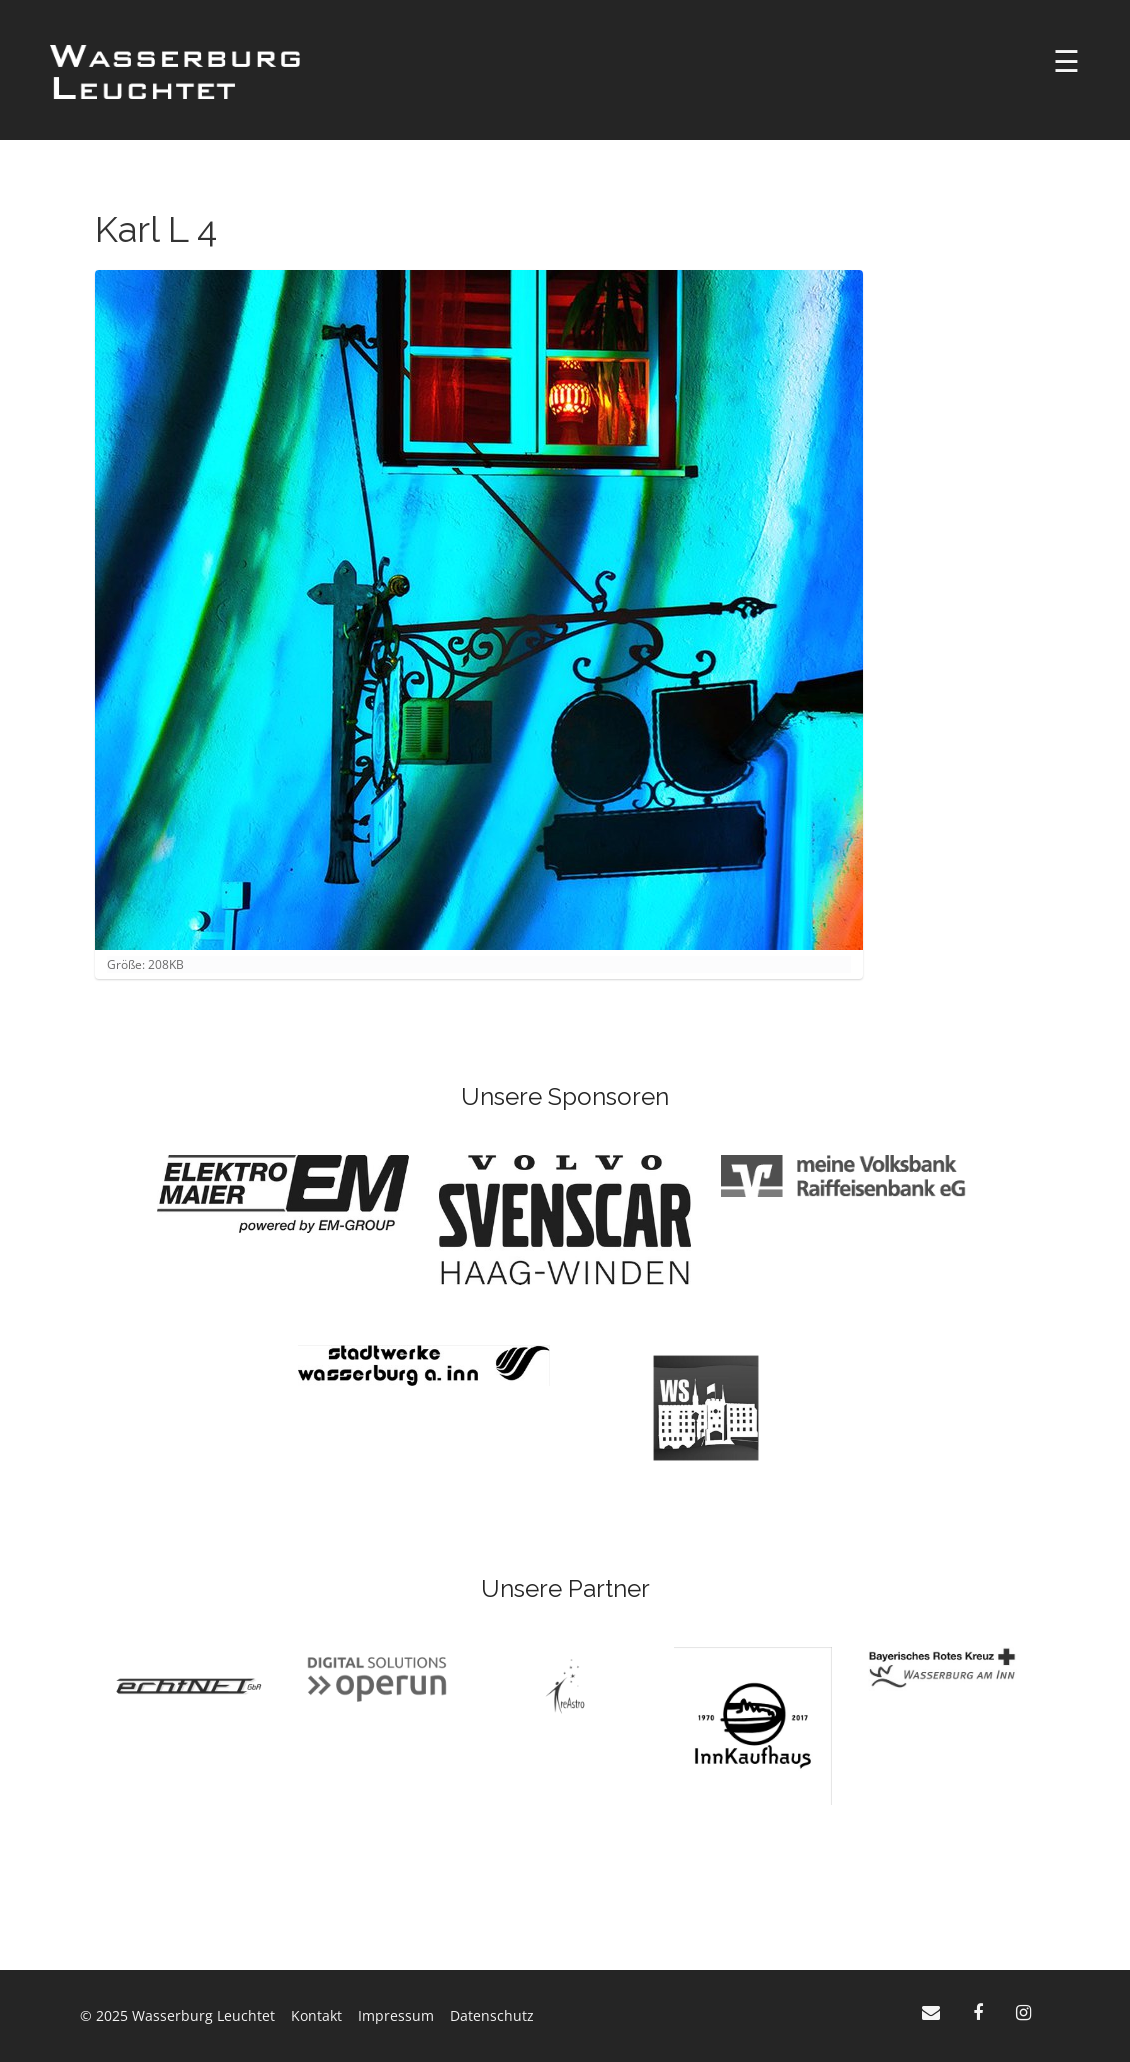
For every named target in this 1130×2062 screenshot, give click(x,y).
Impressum (396, 2015)
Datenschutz (492, 2015)
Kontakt (316, 2015)
